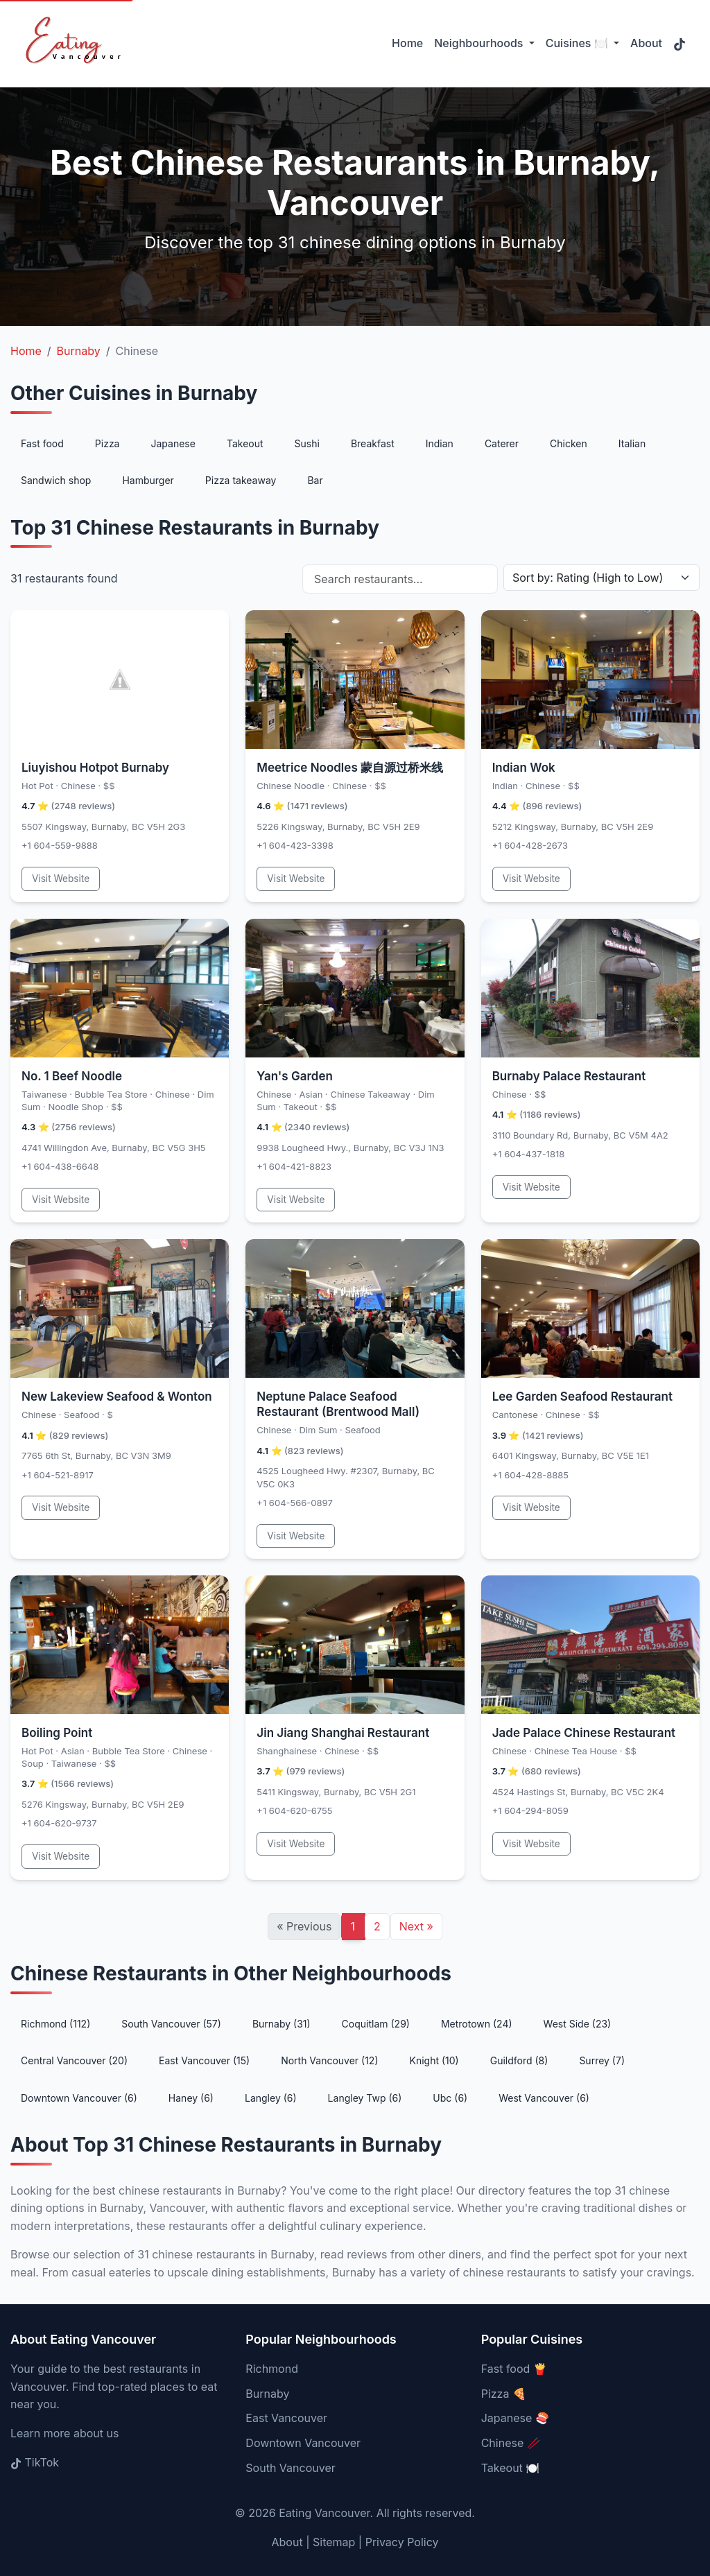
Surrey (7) (602, 2060)
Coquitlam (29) (376, 2024)
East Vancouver (286, 2418)
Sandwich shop (56, 480)
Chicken (568, 443)
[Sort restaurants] (601, 577)
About (646, 43)
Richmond (271, 2369)
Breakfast (373, 443)
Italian (632, 443)
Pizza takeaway (241, 480)
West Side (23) (578, 2024)
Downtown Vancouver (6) (79, 2098)
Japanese (172, 443)
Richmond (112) (55, 2024)
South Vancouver (290, 2468)
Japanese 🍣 (515, 2418)
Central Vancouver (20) (74, 2060)
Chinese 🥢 (511, 2443)
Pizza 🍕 (503, 2394)
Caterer (502, 443)
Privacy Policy (402, 2542)
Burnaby (267, 2394)
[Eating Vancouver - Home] (71, 43)
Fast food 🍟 (514, 2369)
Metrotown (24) (476, 2024)
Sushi (307, 443)
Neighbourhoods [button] (480, 43)
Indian (439, 443)
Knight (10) (434, 2060)
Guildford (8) (519, 2060)
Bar (314, 480)
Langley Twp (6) (365, 2098)
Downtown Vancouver (303, 2443)
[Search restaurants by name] (400, 579)
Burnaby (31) (281, 2024)
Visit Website (60, 878)
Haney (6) (191, 2098)
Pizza (107, 443)
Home (407, 43)
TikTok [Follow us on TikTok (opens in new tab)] (34, 2462)
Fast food (42, 443)
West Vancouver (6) (544, 2098)
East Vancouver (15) (204, 2060)
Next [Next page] (416, 1926)
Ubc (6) (450, 2098)
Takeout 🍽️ (510, 2468)
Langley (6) (271, 2098)
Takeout (245, 443)
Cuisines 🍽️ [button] (578, 43)
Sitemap (334, 2542)
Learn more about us (64, 2433)
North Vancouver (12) (329, 2060)
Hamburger (147, 480)
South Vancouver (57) (171, 2024)
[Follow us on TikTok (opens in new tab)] (679, 43)
